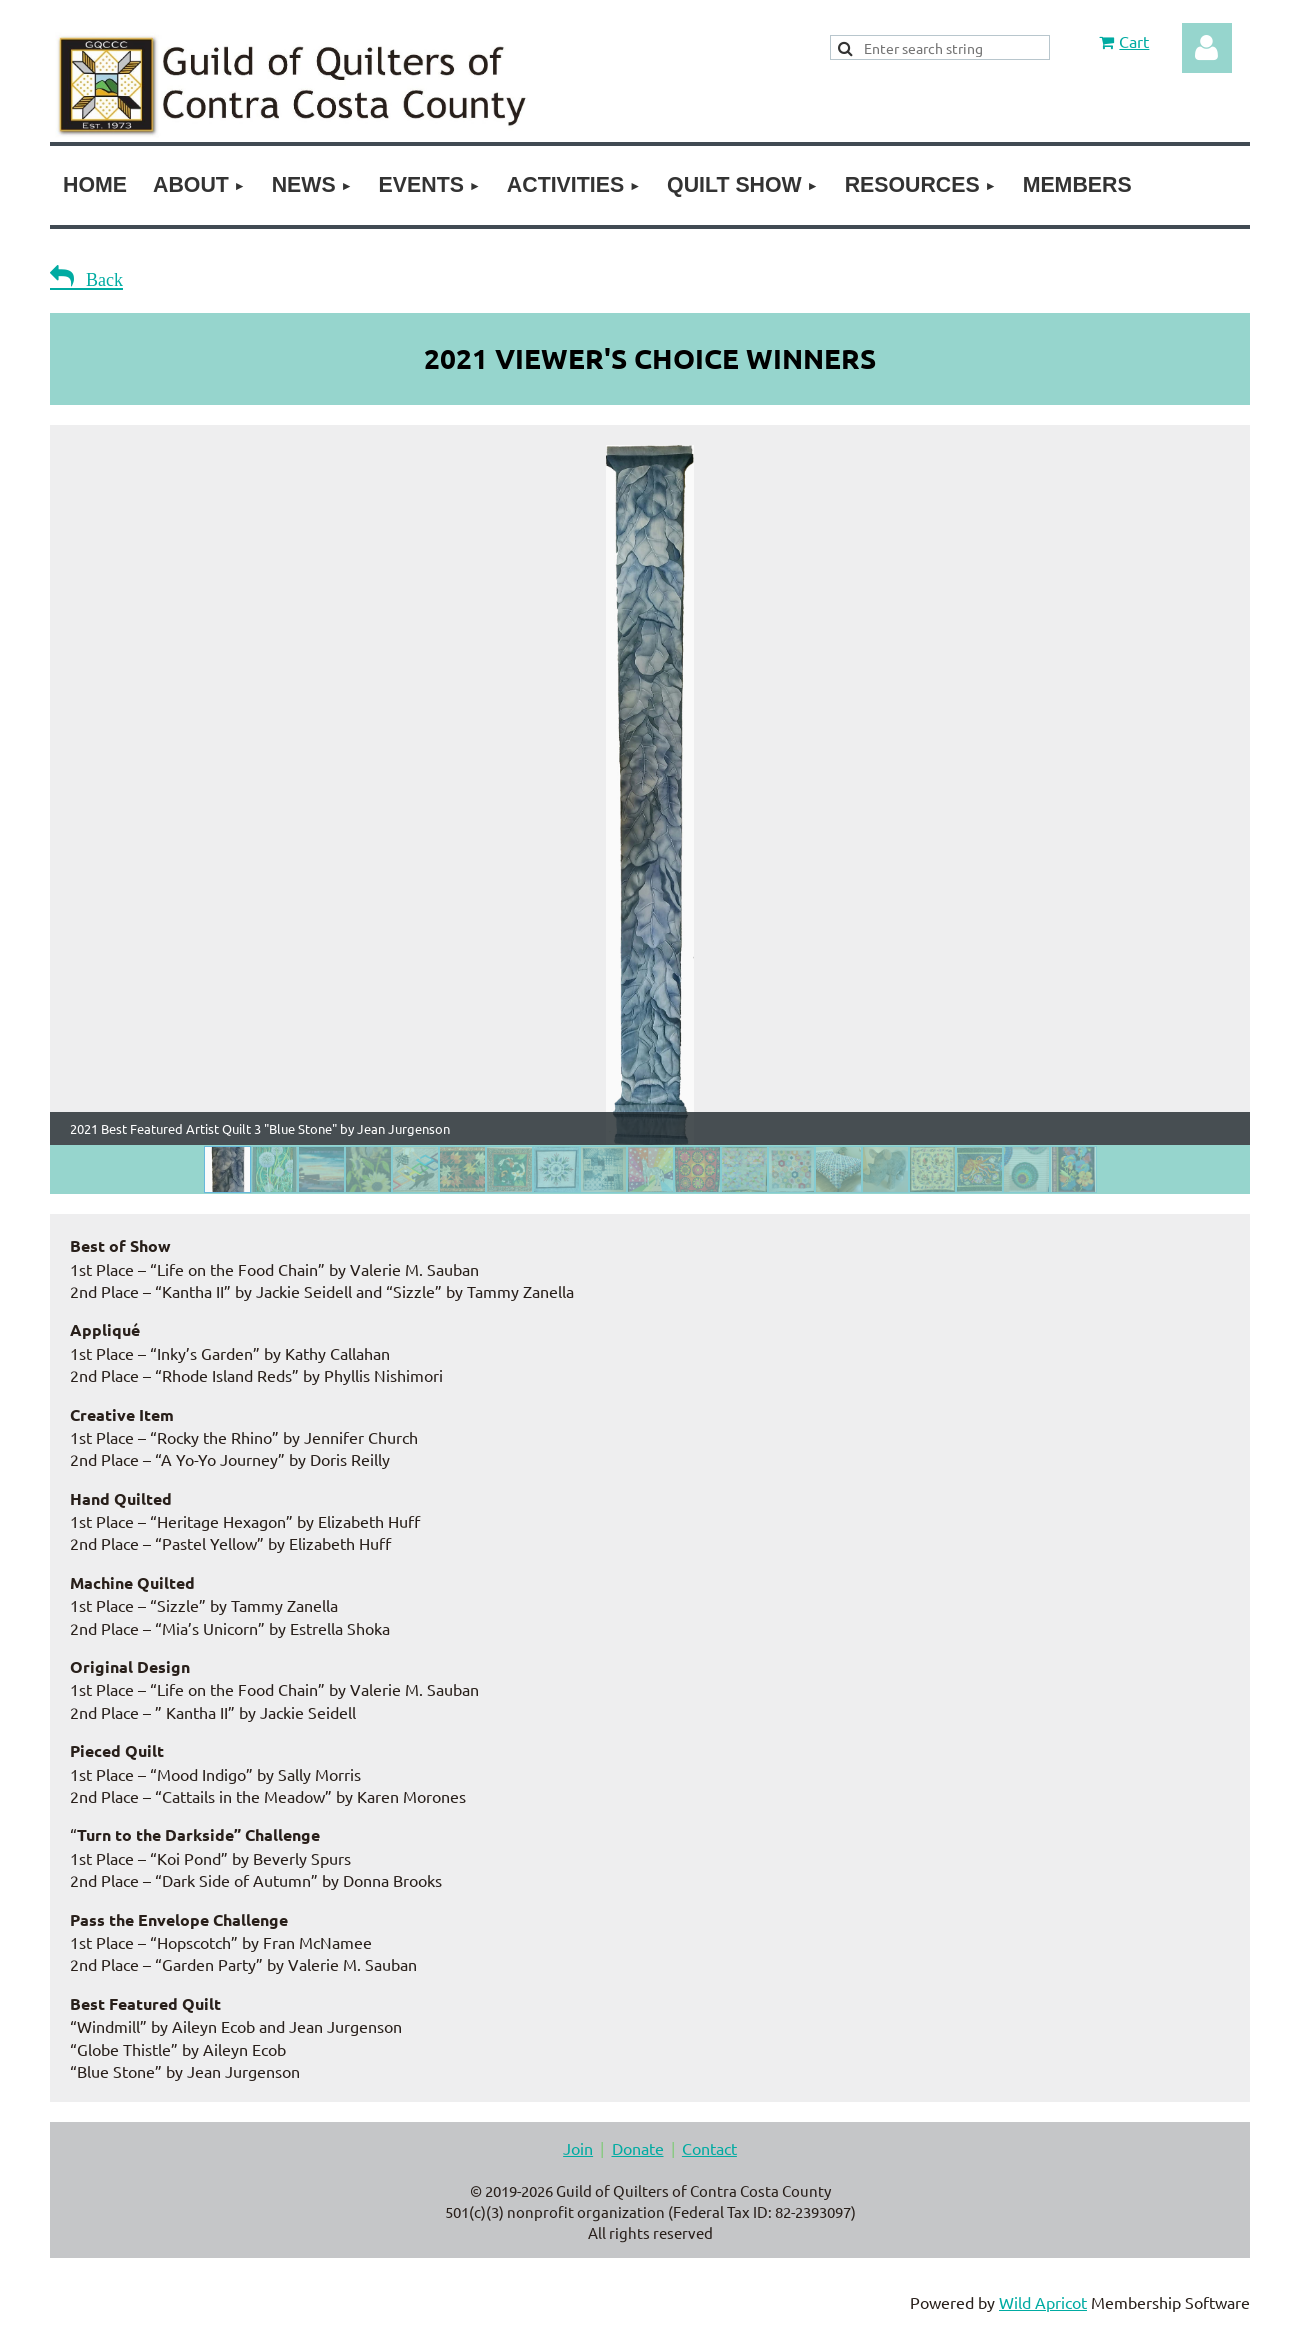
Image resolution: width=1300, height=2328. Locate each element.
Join (578, 2148)
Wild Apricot (1043, 2302)
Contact (709, 2148)
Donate (638, 2148)
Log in (1207, 48)
